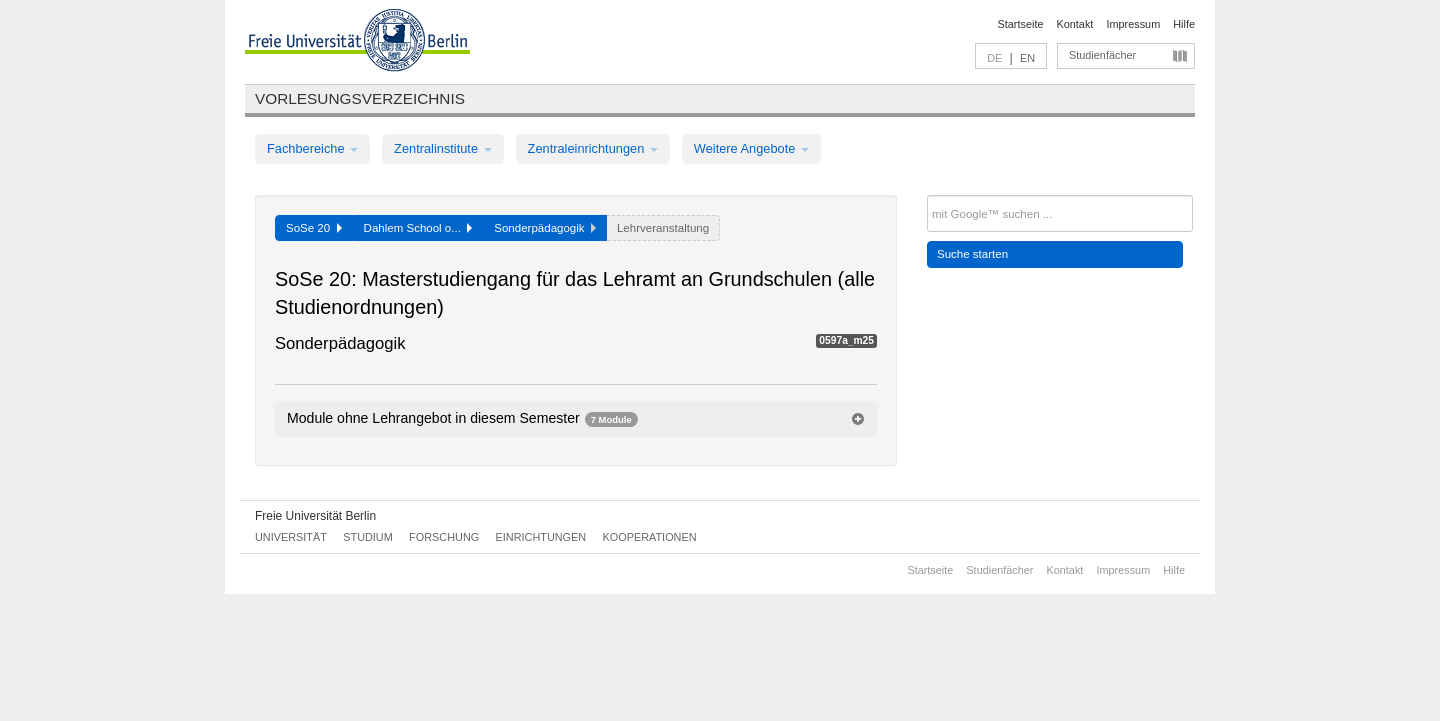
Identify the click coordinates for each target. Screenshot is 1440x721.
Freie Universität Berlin (315, 516)
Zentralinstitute (443, 148)
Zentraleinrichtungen (593, 148)
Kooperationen (650, 537)
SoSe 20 (314, 228)
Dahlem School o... (418, 228)
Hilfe (1184, 24)
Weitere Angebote (751, 148)
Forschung (444, 537)
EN (1027, 58)
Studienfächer (1102, 55)
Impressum (1133, 24)
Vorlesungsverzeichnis (360, 98)
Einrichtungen (541, 537)
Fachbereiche (312, 148)
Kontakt (1075, 24)
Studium (368, 537)
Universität (291, 537)
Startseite (1021, 24)
